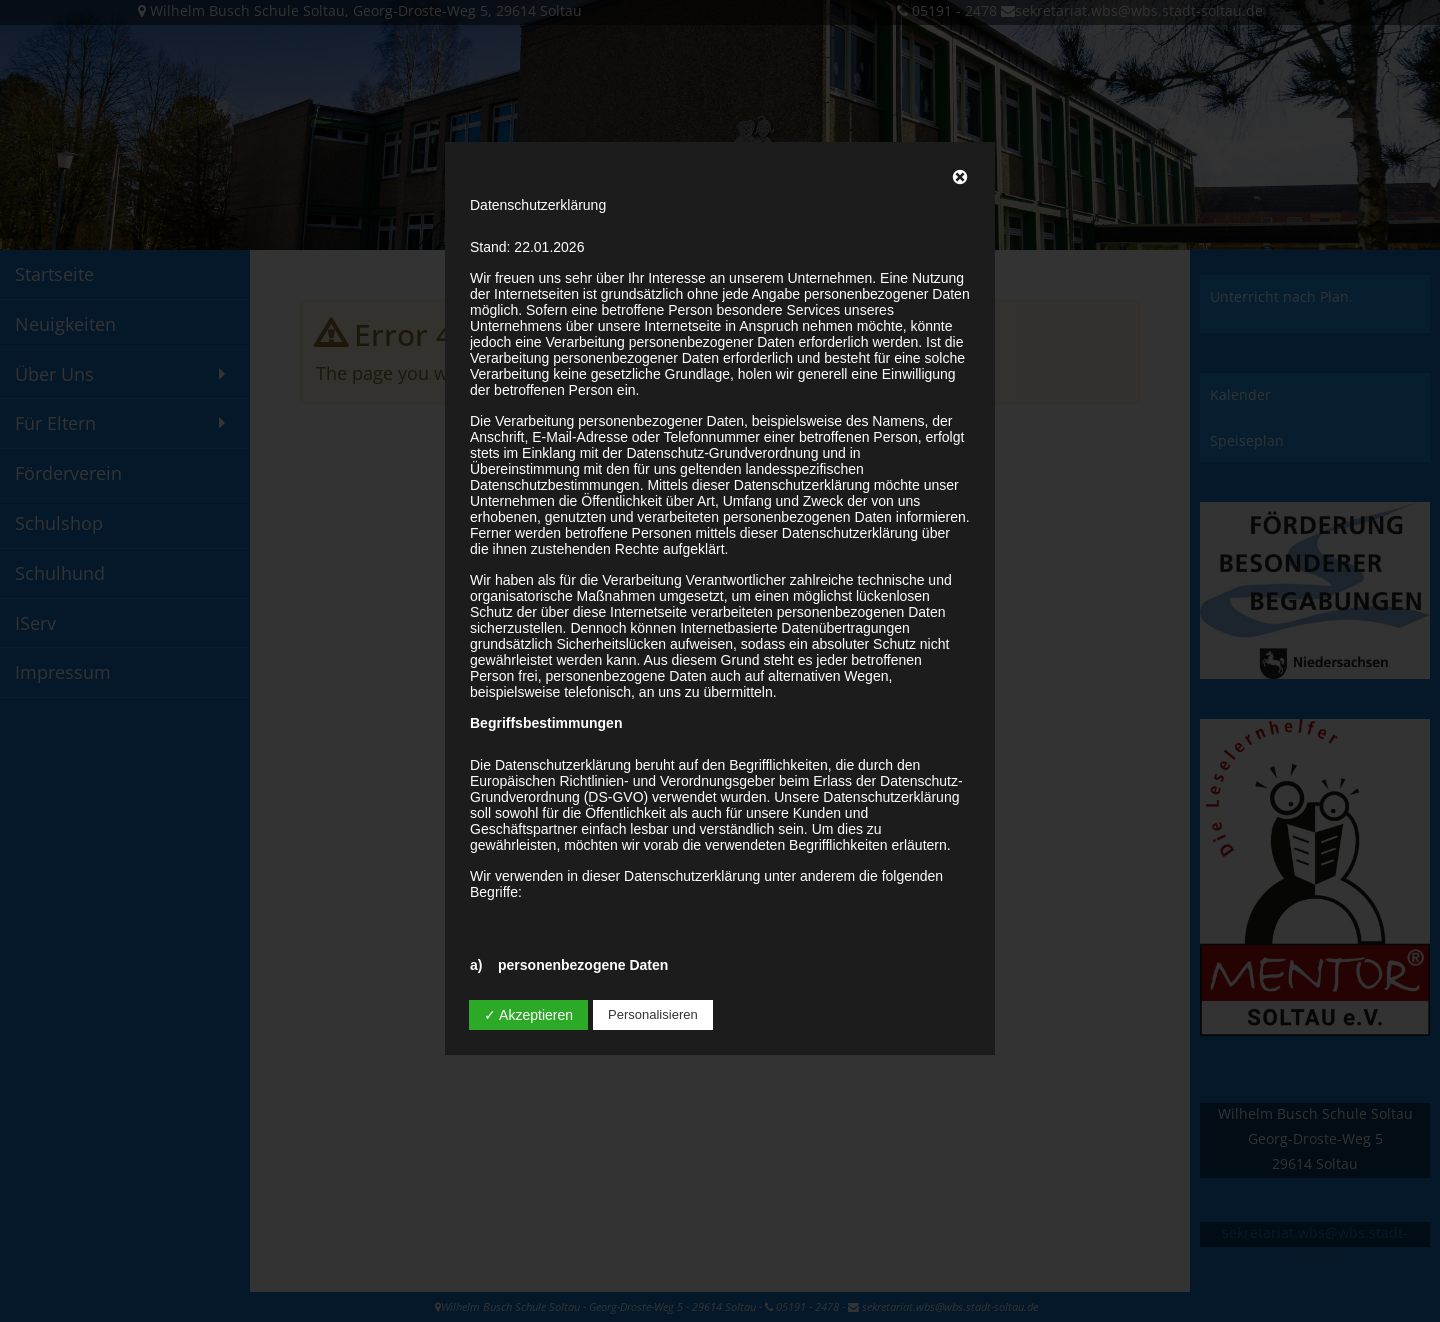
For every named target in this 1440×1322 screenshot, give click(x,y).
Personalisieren (653, 1014)
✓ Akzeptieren (528, 1015)
